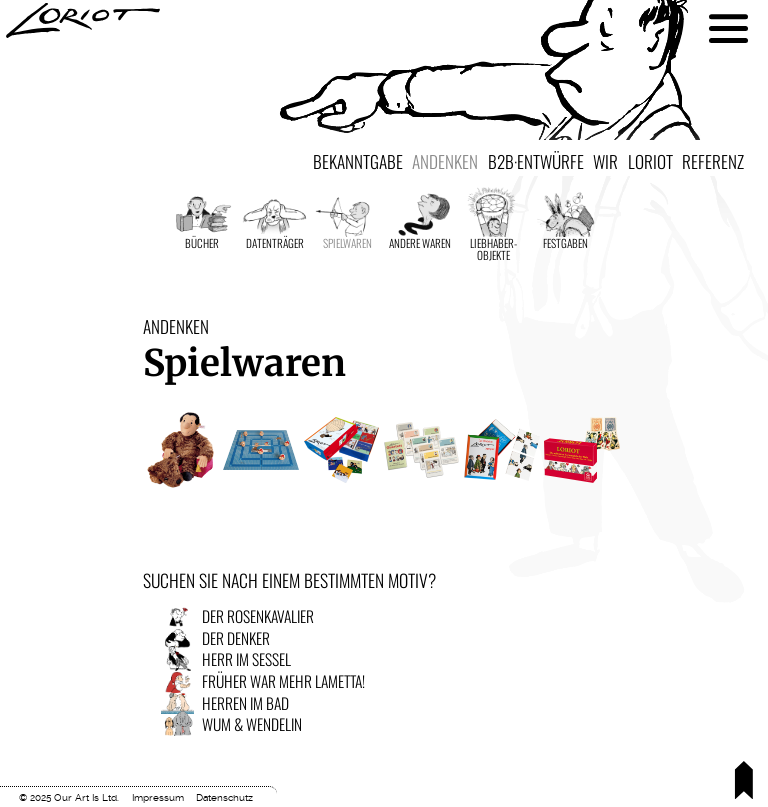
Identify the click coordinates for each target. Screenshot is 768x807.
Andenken (445, 161)
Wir (605, 161)
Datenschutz (224, 797)
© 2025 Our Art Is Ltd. (69, 797)
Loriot (650, 161)
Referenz (713, 161)
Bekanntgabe (358, 161)
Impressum (158, 797)
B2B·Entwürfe (536, 161)
